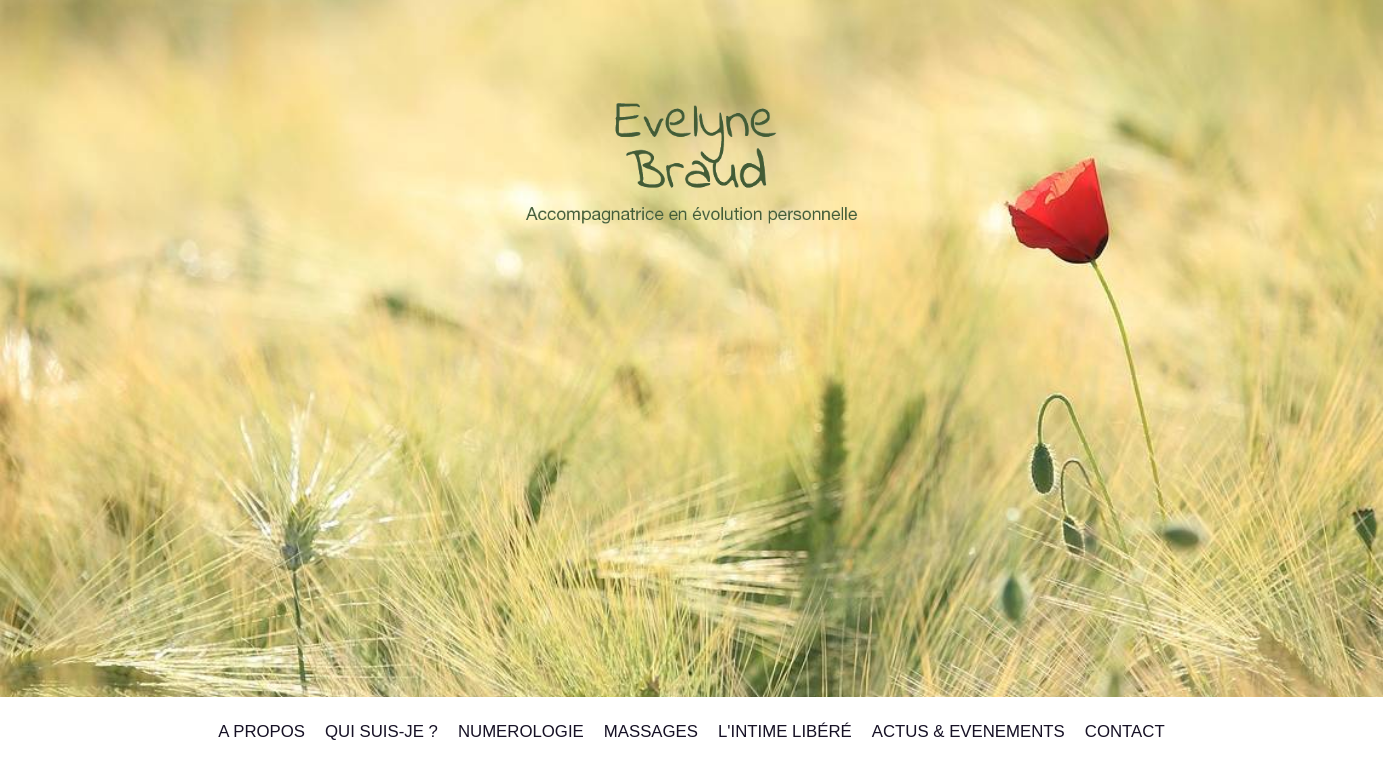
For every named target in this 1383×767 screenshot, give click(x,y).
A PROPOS (261, 731)
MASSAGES (651, 731)
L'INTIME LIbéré (785, 731)
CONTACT (1125, 731)
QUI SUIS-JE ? (381, 731)
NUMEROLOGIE (521, 731)
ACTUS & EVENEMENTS (968, 731)
